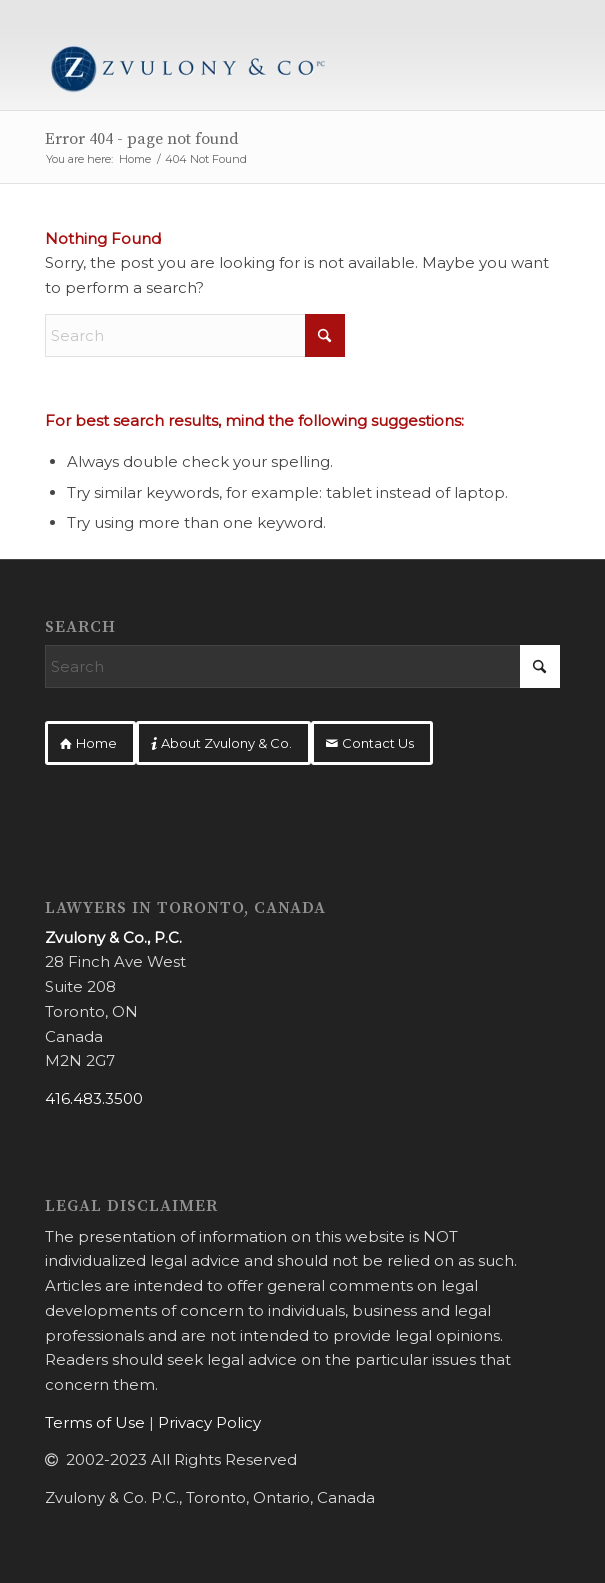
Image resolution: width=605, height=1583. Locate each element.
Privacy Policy (209, 1422)
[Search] (195, 335)
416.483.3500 (94, 1098)
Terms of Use (95, 1422)
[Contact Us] (372, 743)
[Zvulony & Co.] (250, 70)
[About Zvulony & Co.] (223, 743)
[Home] (90, 743)
